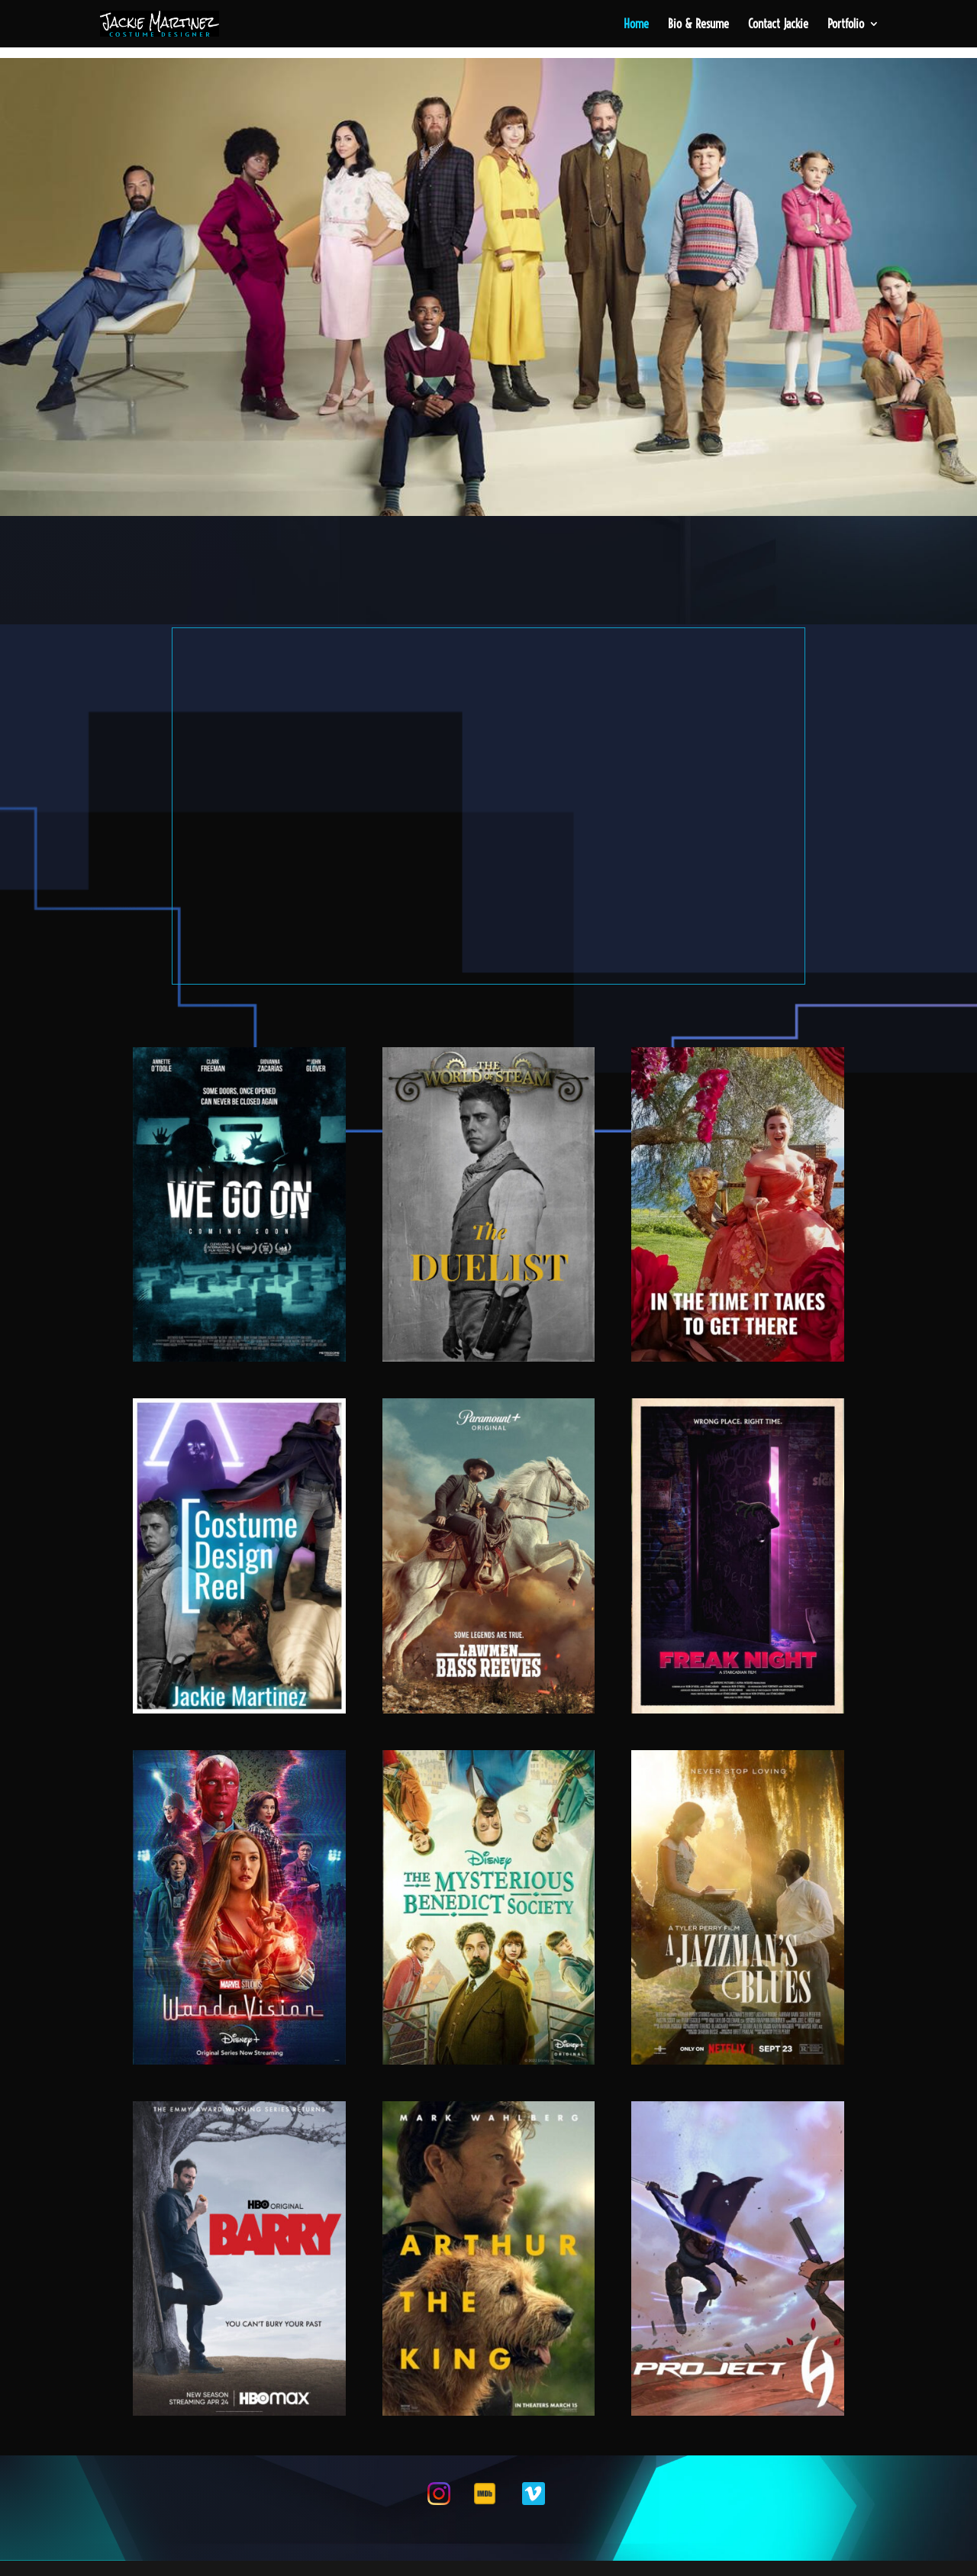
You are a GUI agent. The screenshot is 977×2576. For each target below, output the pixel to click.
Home (636, 24)
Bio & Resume (698, 24)
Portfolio (845, 24)
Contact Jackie (778, 24)
